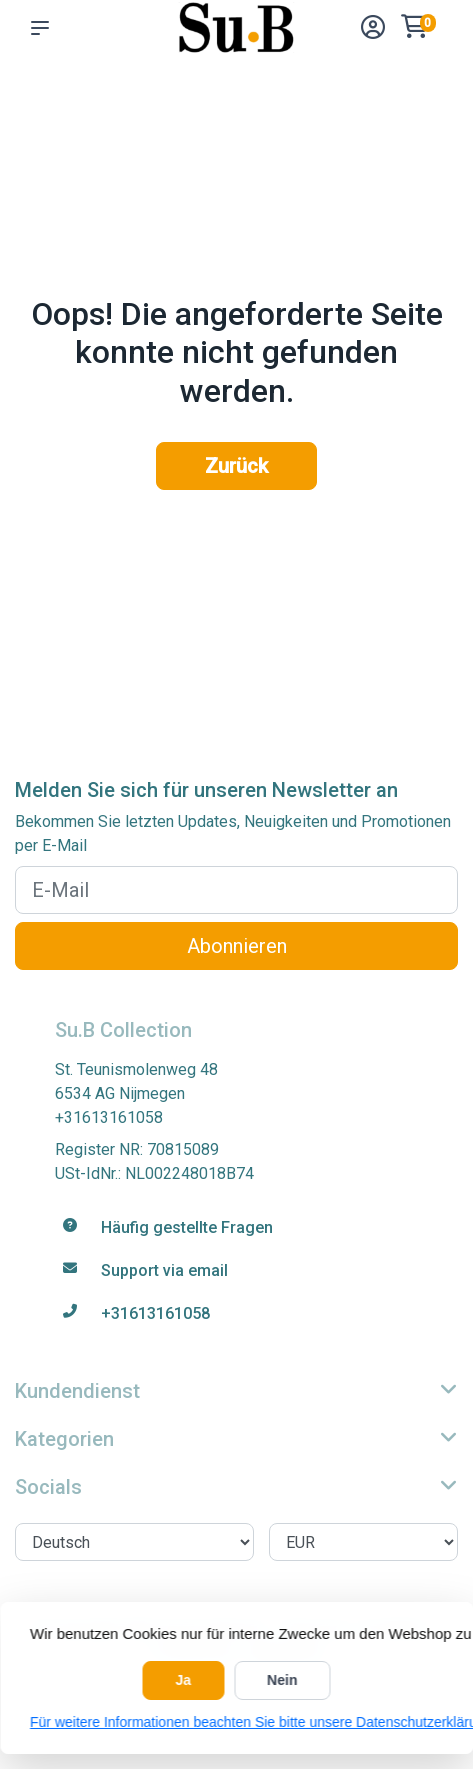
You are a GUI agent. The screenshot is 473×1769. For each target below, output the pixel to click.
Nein (282, 1680)
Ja (184, 1680)
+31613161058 (109, 1117)
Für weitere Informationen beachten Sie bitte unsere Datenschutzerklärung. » (236, 1722)
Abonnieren (237, 946)
